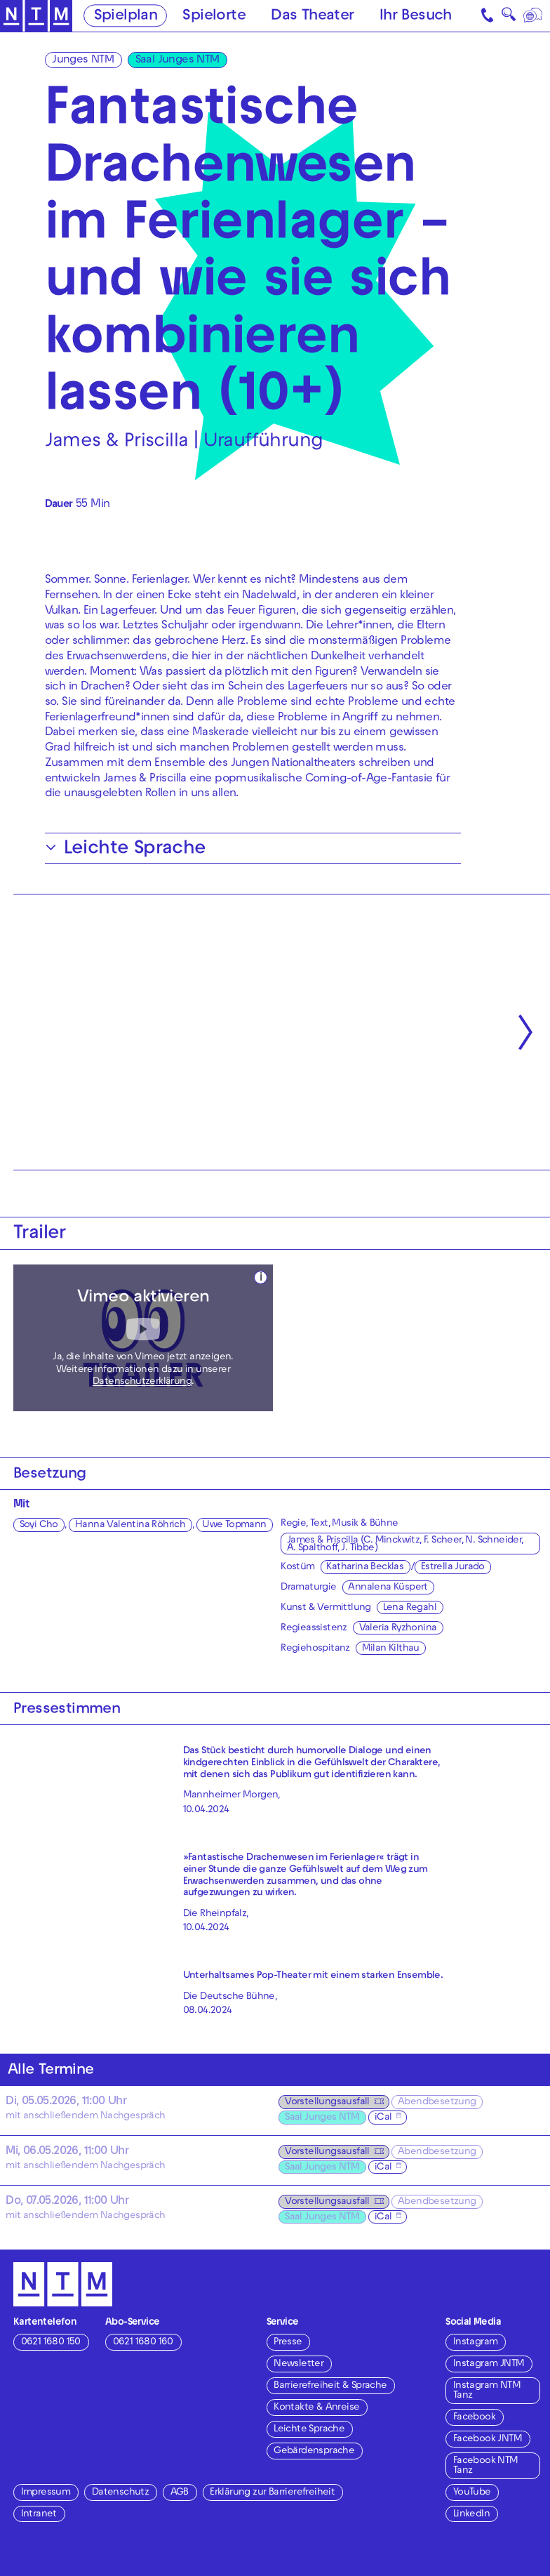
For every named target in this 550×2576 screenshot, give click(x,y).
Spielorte (214, 16)
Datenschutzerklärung (142, 1382)
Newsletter (298, 2364)
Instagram (475, 2342)
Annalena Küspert (387, 1587)
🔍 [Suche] (508, 17)
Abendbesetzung (437, 2102)
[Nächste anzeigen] (525, 1032)
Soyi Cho (39, 1525)
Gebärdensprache (314, 2451)
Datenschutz (120, 2492)
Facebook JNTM (487, 2439)
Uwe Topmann (234, 1525)
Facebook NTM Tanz (485, 2466)
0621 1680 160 (143, 2342)
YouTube (472, 2492)
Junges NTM (83, 60)
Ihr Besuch (416, 16)
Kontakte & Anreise (316, 2407)
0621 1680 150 (51, 2342)
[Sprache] (534, 16)
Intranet (39, 2514)
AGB (179, 2492)
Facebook (474, 2417)
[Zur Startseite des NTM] (36, 16)
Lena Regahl (409, 1608)
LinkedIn (471, 2514)
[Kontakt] (488, 16)
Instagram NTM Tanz (487, 2391)
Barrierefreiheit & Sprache (330, 2386)
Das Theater (312, 16)
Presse (288, 2342)
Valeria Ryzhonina (398, 1628)
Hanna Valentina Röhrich (130, 1525)
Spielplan (126, 16)
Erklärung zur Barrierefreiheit (272, 2492)
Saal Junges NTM (177, 60)
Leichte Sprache (309, 2429)
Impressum (46, 2492)
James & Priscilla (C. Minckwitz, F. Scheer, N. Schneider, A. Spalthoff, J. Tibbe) (405, 1544)
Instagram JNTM (489, 2364)
